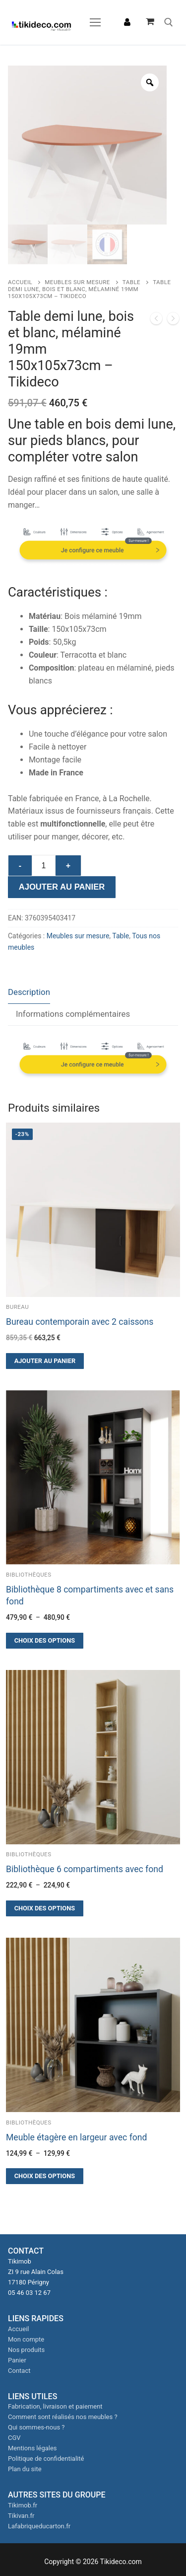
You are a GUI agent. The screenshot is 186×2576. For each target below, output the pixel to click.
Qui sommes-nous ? (36, 2427)
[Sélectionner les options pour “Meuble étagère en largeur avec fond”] (44, 2176)
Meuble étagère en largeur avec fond (76, 2137)
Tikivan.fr (21, 2515)
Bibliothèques (29, 1574)
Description (29, 992)
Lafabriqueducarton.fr (39, 2526)
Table (131, 282)
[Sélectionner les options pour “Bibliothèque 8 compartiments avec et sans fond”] (44, 1641)
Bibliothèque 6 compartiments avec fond (84, 1869)
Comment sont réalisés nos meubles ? (63, 2417)
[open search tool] (168, 22)
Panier (17, 2360)
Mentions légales (32, 2448)
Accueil (20, 282)
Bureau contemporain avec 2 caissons (79, 1322)
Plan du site (25, 2469)
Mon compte (26, 2339)
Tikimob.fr (22, 2505)
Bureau (17, 1306)
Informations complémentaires (73, 1014)
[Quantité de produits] (44, 865)
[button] (45, 1361)
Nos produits (26, 2349)
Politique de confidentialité (46, 2458)
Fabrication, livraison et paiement (55, 2406)
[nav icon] (95, 22)
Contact (19, 2370)
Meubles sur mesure (77, 282)
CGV (14, 2437)
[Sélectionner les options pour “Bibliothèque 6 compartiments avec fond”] (44, 1908)
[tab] (29, 993)
